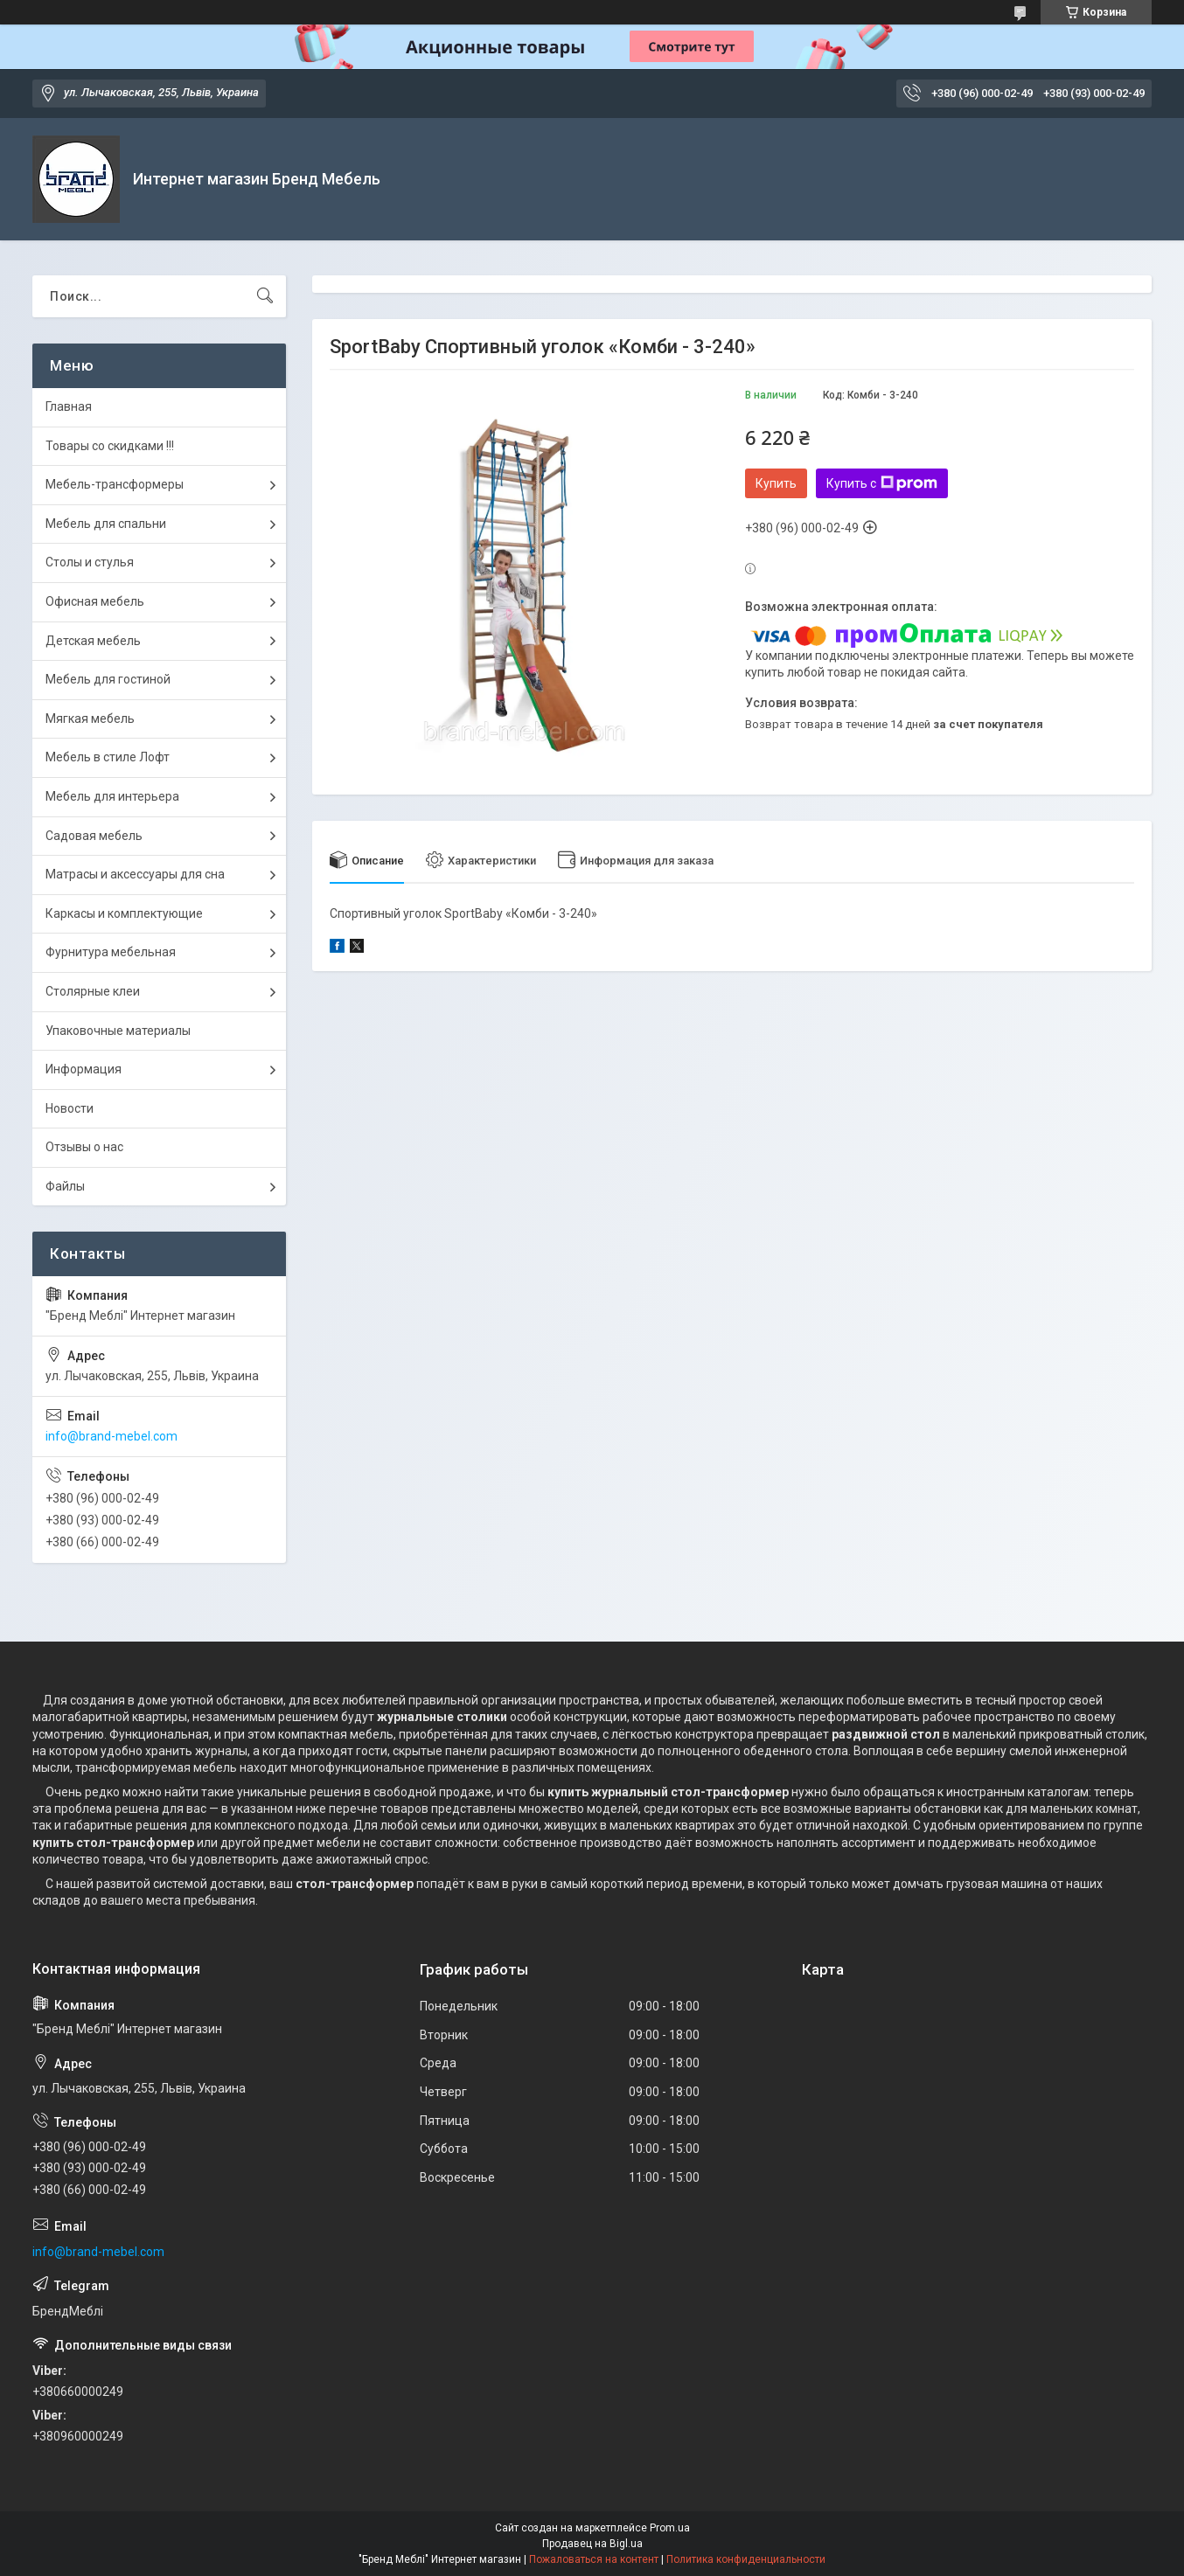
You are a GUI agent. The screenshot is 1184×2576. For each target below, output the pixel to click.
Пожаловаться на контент (593, 2559)
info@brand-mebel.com (111, 1436)
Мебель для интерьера (112, 796)
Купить (776, 483)
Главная (68, 406)
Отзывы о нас (84, 1147)
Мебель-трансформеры (114, 484)
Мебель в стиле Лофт (107, 757)
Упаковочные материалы (118, 1031)
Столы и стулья (89, 562)
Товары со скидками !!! (109, 446)
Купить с (881, 483)
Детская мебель (93, 641)
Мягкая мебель (90, 719)
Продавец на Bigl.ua (592, 2544)
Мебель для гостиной (108, 679)
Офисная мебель (94, 601)
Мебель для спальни (105, 524)
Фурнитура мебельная (110, 952)
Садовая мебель (94, 836)
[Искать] (265, 296)
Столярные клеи (92, 991)
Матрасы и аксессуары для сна (135, 874)
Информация (83, 1069)
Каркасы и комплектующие (124, 913)
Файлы (65, 1186)
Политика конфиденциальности (745, 2559)
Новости (69, 1108)
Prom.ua (670, 2528)
